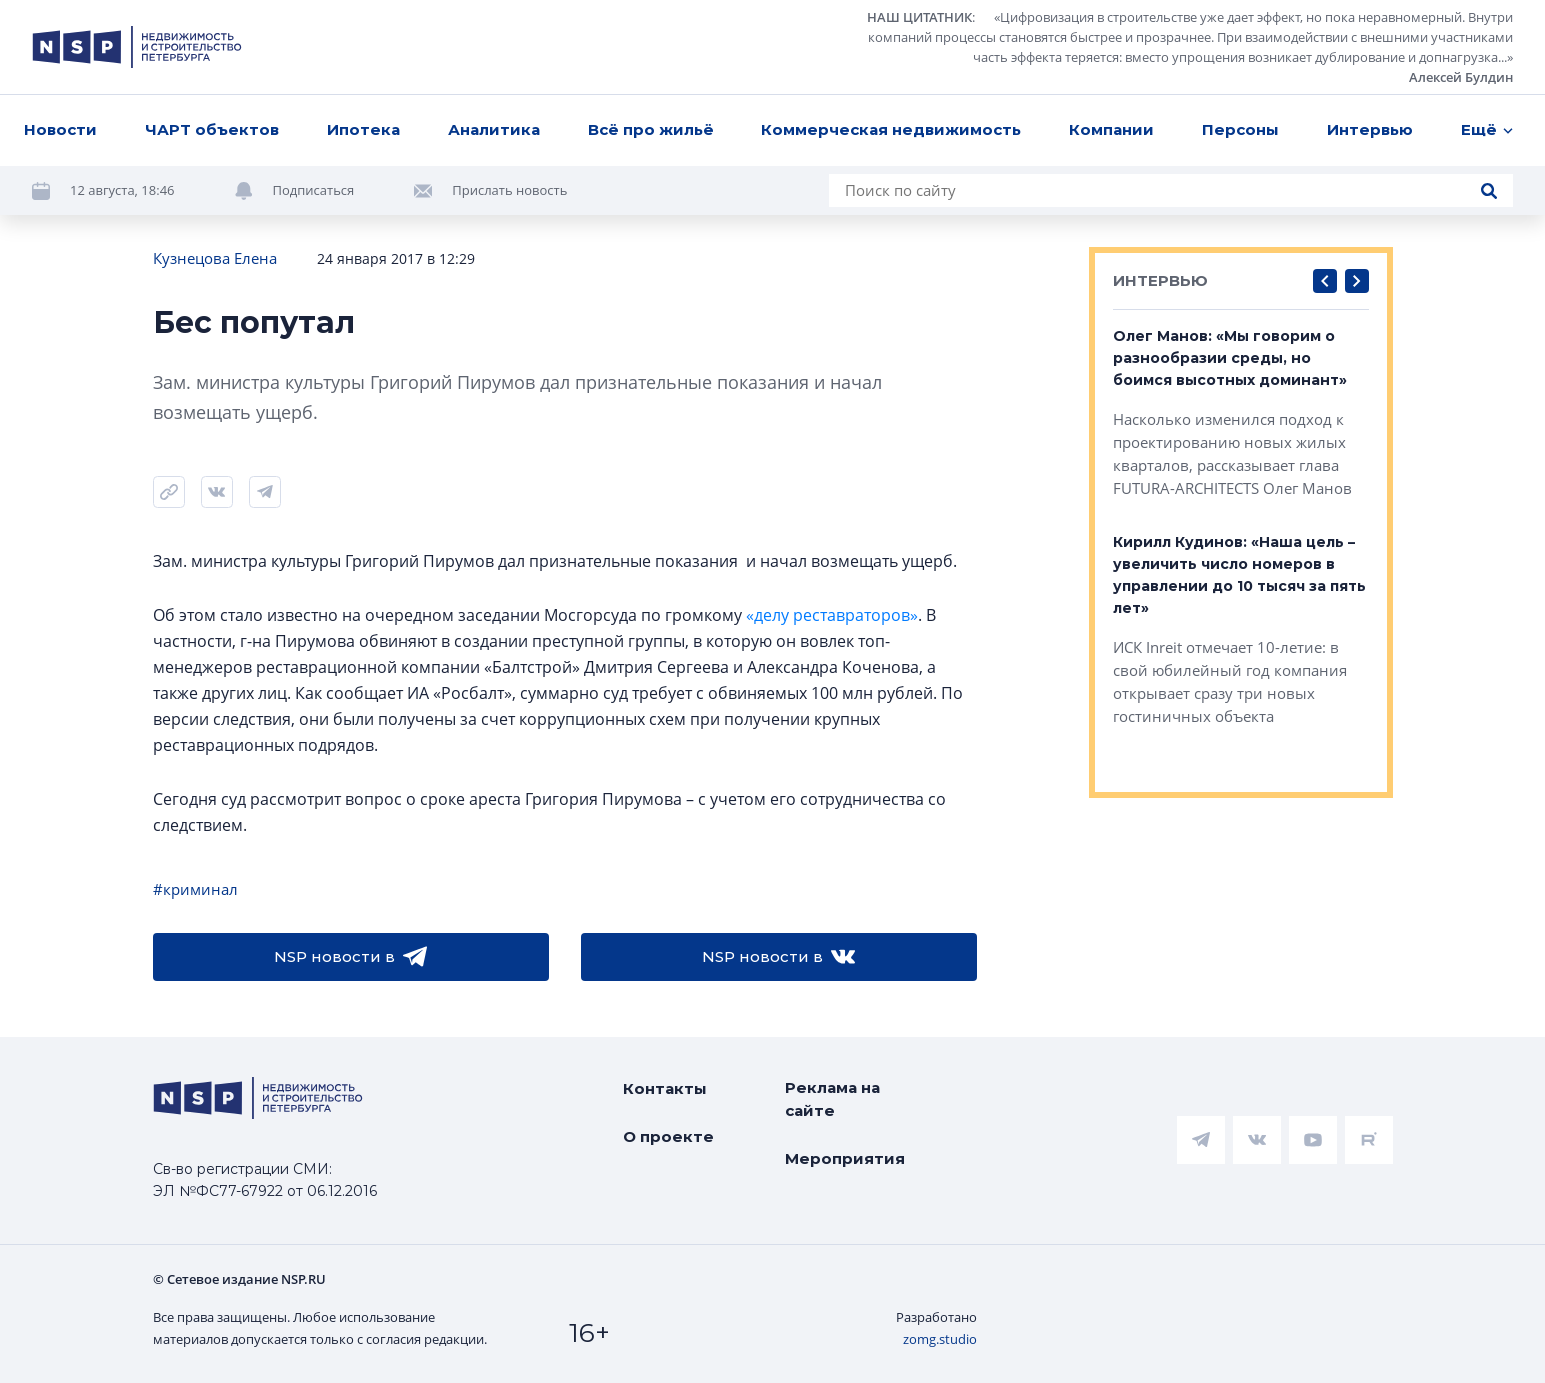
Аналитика (494, 129)
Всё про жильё (651, 129)
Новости (60, 129)
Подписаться (314, 190)
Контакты (665, 1088)
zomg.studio (940, 1339)
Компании (1111, 129)
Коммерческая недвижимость (891, 129)
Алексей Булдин (1461, 77)
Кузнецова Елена (215, 258)
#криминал (195, 889)
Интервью (1370, 129)
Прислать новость (509, 190)
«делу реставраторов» (832, 615)
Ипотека (363, 129)
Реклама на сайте (832, 1099)
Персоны (1240, 129)
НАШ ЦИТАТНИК (919, 17)
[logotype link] (137, 47)
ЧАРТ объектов (212, 129)
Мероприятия (845, 1158)
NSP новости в (350, 957)
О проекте (668, 1136)
